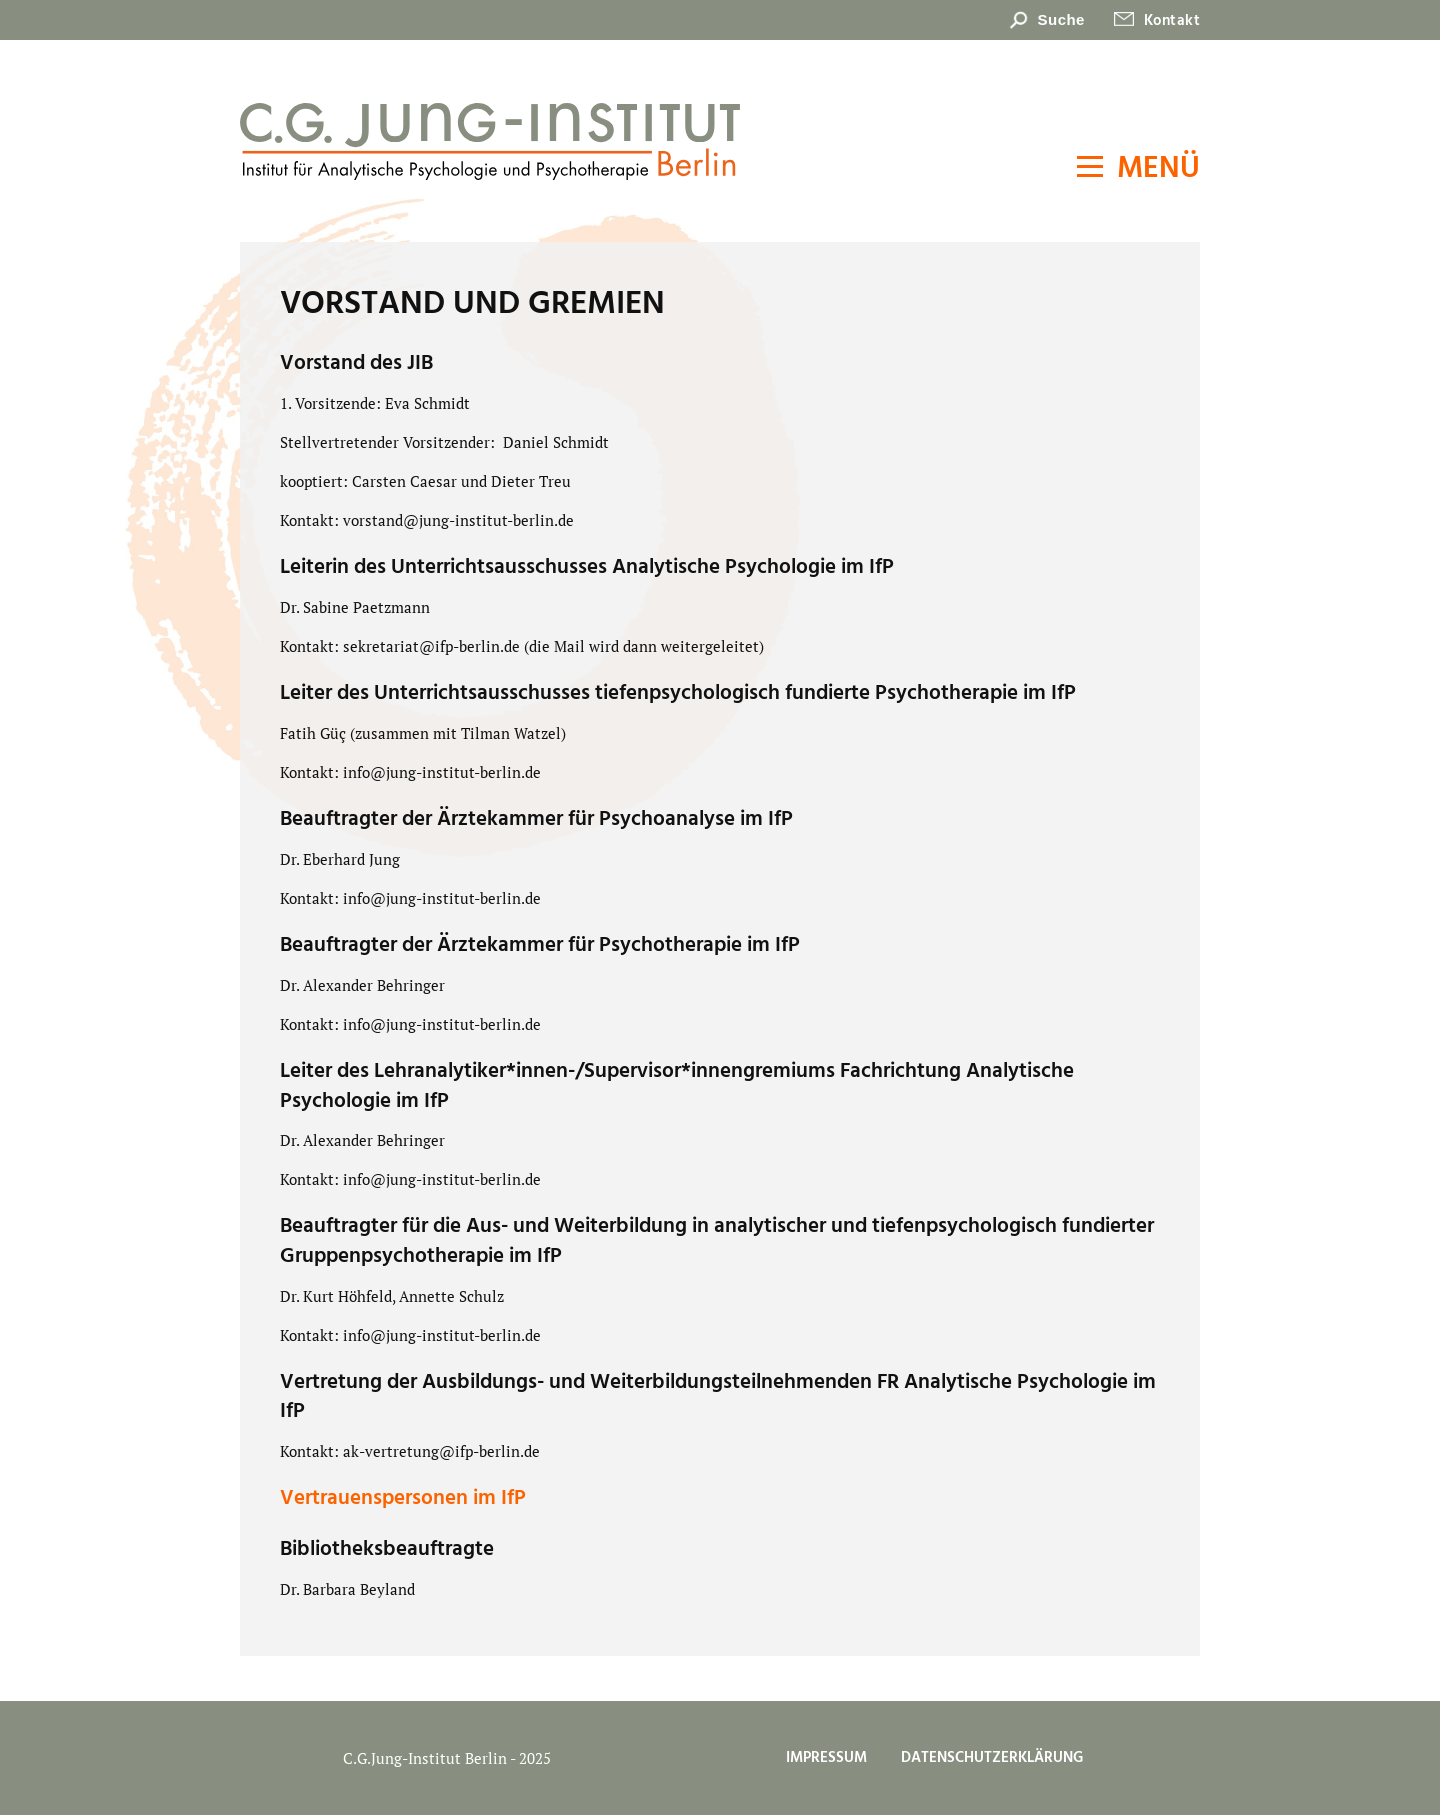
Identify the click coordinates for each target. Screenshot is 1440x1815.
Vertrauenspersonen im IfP (403, 1498)
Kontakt (1172, 21)
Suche (1061, 19)
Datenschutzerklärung (992, 1758)
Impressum (826, 1758)
